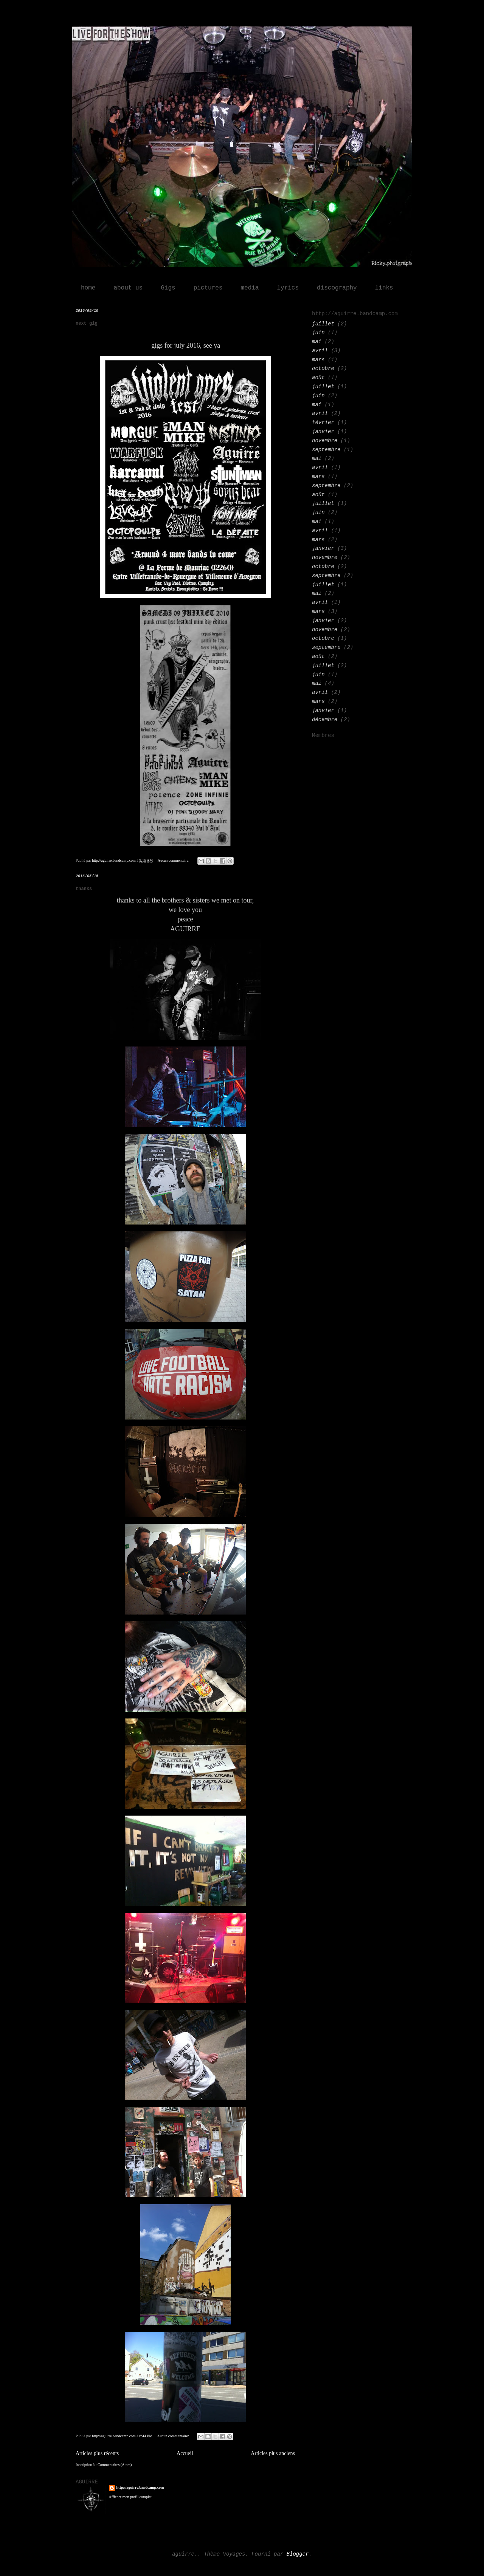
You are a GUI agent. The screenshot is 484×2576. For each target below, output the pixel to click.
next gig (87, 323)
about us (128, 288)
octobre (323, 368)
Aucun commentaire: (174, 860)
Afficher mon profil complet (130, 2497)
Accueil (185, 2453)
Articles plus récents (97, 2453)
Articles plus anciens (273, 2453)
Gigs (168, 288)
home (88, 288)
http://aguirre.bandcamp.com (140, 2487)
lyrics (288, 288)
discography (337, 288)
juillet (323, 324)
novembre (324, 441)
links (384, 288)
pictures (208, 288)
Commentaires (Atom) (115, 2465)
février (323, 423)
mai (316, 342)
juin (318, 333)
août (318, 378)
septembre (326, 450)
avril (320, 351)
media (249, 288)
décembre (324, 720)
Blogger (298, 2554)
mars (318, 360)
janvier (323, 432)
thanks (84, 889)
